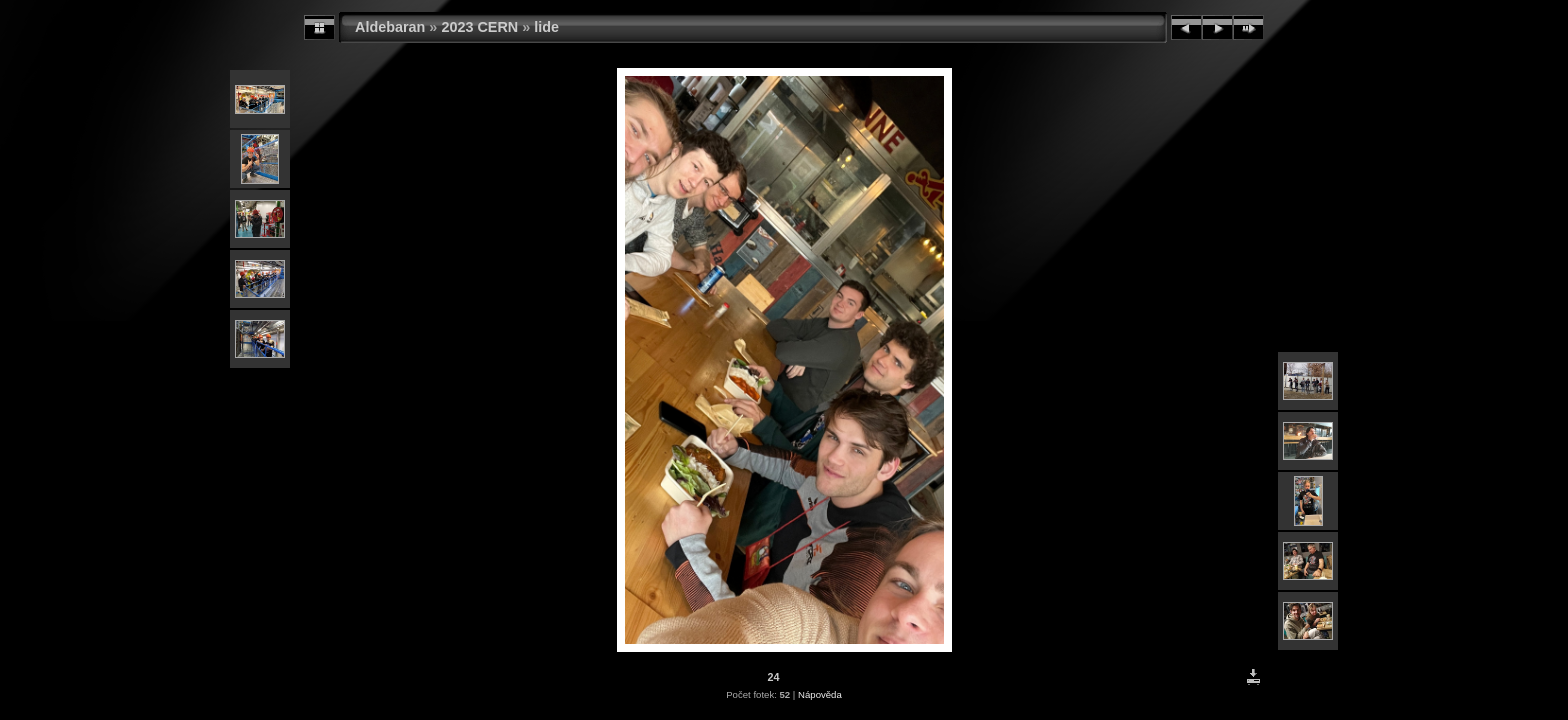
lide (546, 27)
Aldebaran (390, 27)
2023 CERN (479, 27)
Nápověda (820, 694)
